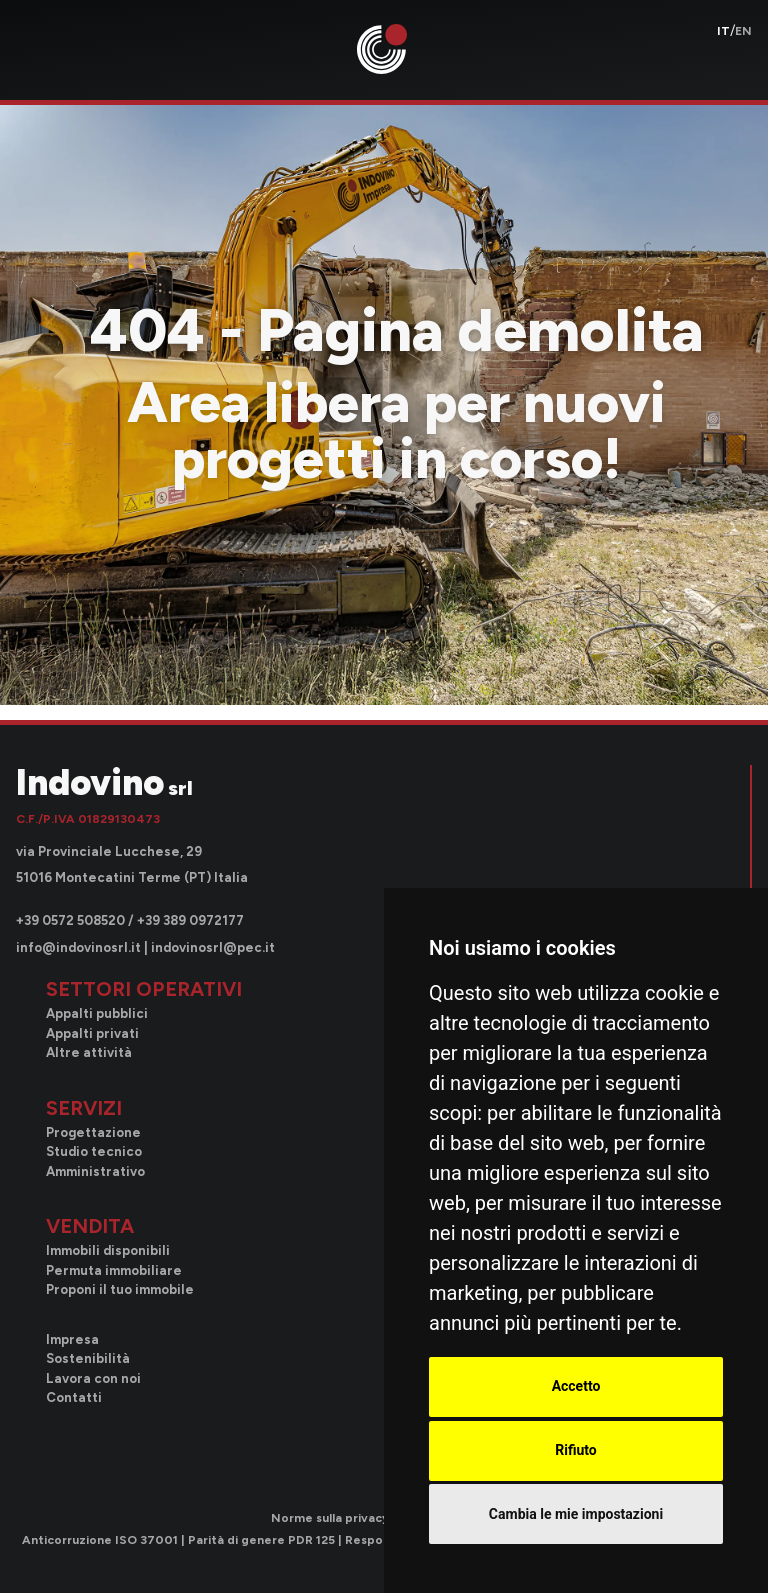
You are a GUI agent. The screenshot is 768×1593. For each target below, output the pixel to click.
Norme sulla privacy (330, 1518)
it (723, 31)
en (743, 31)
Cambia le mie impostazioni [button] (576, 1514)
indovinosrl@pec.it (213, 947)
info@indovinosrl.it (78, 947)
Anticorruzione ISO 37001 (100, 1540)
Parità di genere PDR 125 (261, 1540)
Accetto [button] (576, 1386)
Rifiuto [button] (576, 1450)
